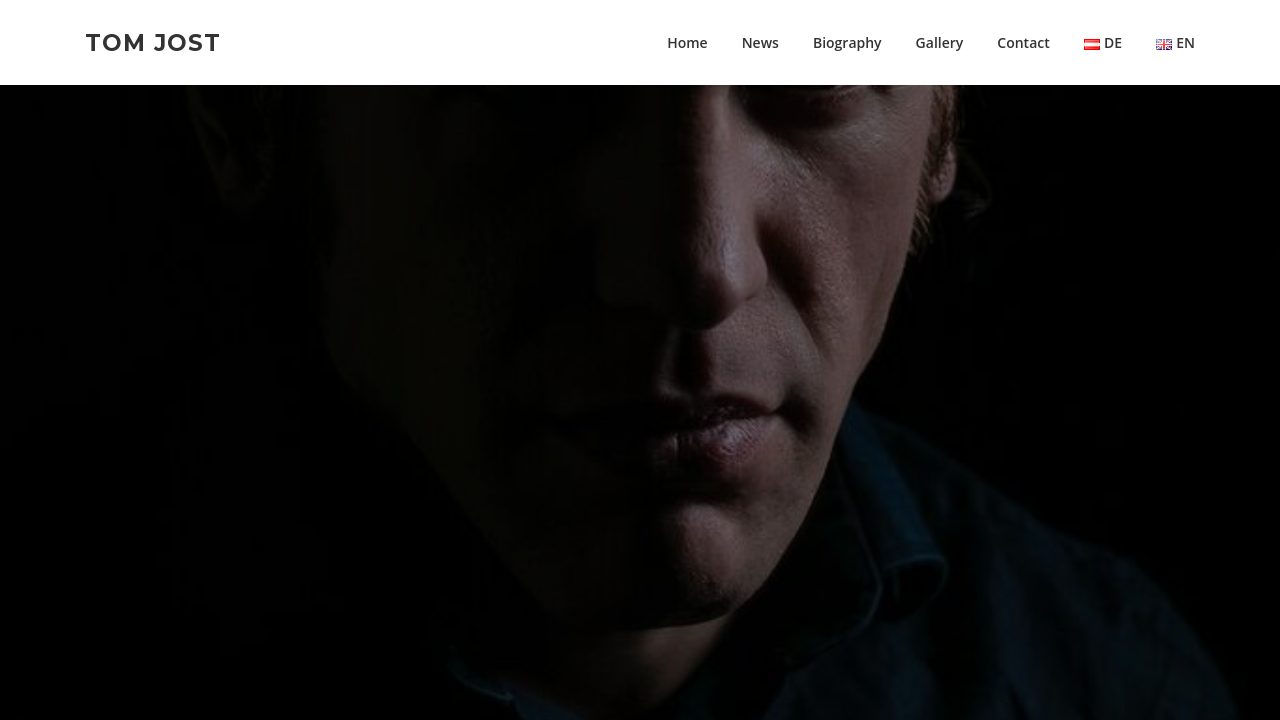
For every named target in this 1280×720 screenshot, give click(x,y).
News (760, 42)
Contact (1023, 42)
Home (687, 42)
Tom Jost (153, 42)
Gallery (940, 42)
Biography (847, 42)
